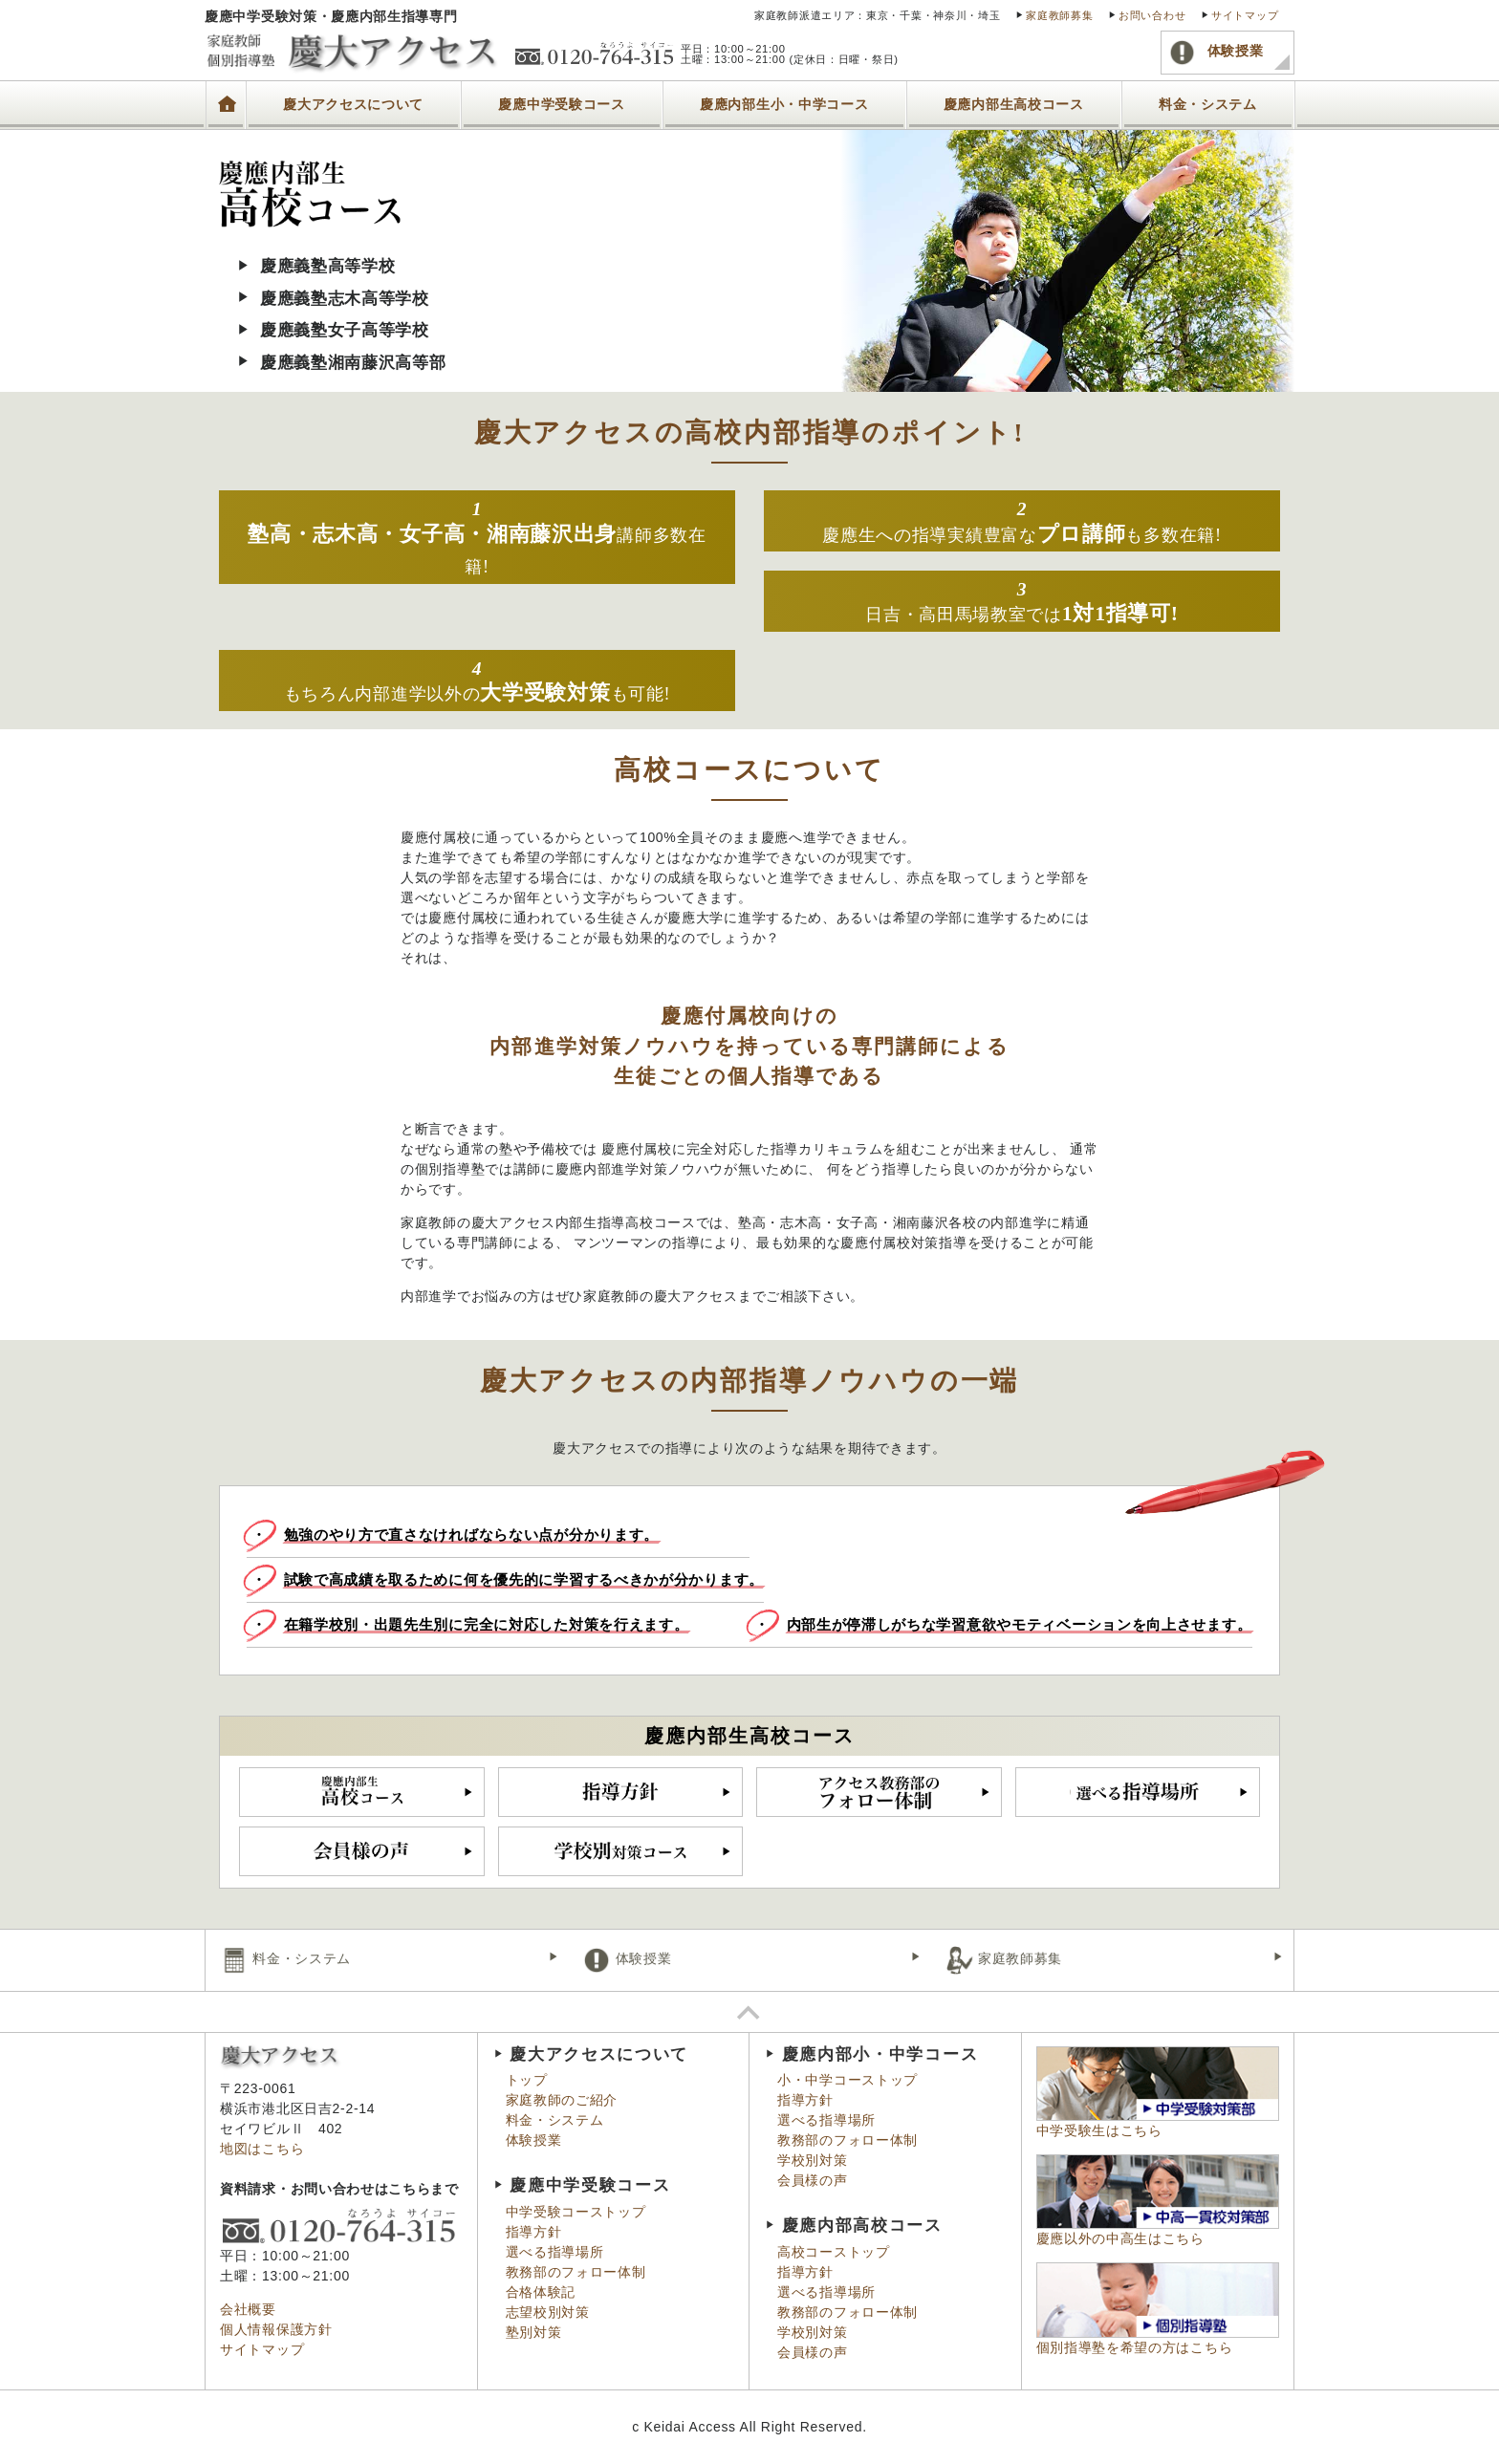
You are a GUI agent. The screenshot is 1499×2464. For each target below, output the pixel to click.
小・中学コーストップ (847, 2079)
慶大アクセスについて (353, 104)
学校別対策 (812, 2160)
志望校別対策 (548, 2312)
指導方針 (534, 2231)
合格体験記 (541, 2292)
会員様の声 (812, 2180)
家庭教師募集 (1059, 15)
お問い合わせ (1152, 15)
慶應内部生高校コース (1014, 104)
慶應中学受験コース (561, 104)
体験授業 (1215, 52)
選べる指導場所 (555, 2251)
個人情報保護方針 (276, 2329)
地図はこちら (262, 2148)
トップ (225, 93)
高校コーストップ (833, 2251)
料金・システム (1208, 104)
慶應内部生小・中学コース (784, 104)
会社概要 (248, 2309)
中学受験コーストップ (576, 2211)
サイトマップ (1244, 15)
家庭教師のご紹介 (562, 2099)
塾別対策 (534, 2332)
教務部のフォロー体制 (576, 2272)
